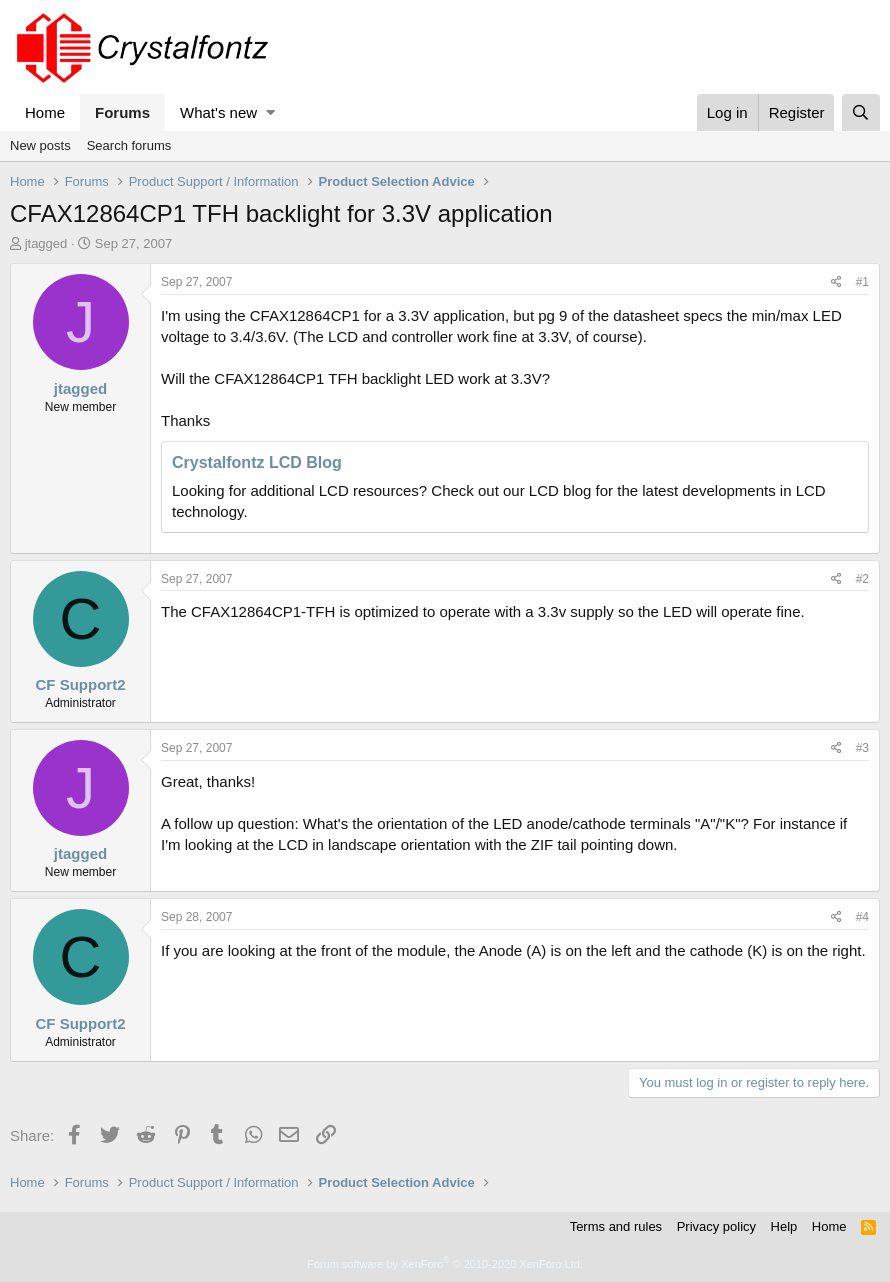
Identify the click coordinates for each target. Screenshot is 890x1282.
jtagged (46, 243)
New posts (40, 145)
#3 (862, 748)
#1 (862, 282)
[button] (270, 112)
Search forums (129, 145)
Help (784, 1226)
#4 (862, 917)
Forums (122, 112)
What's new (218, 112)
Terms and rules (616, 1226)
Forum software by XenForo (445, 1264)
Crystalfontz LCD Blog (257, 462)
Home (45, 112)
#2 (862, 579)
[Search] (861, 112)
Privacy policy (716, 1226)
